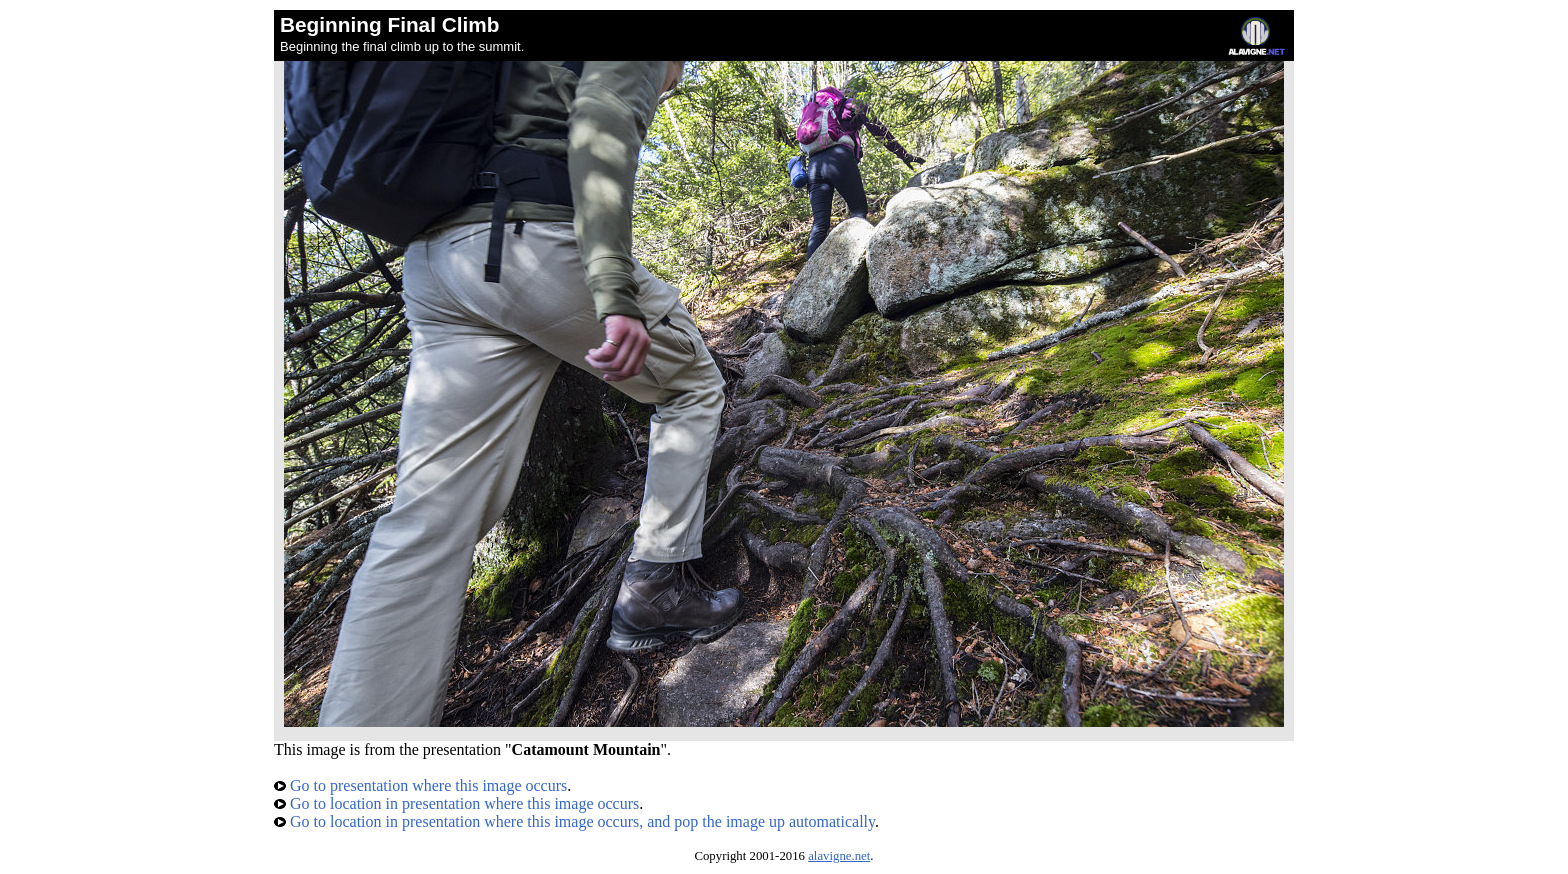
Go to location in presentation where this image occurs (456, 803)
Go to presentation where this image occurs (420, 785)
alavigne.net (839, 856)
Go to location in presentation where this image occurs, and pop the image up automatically (574, 821)
